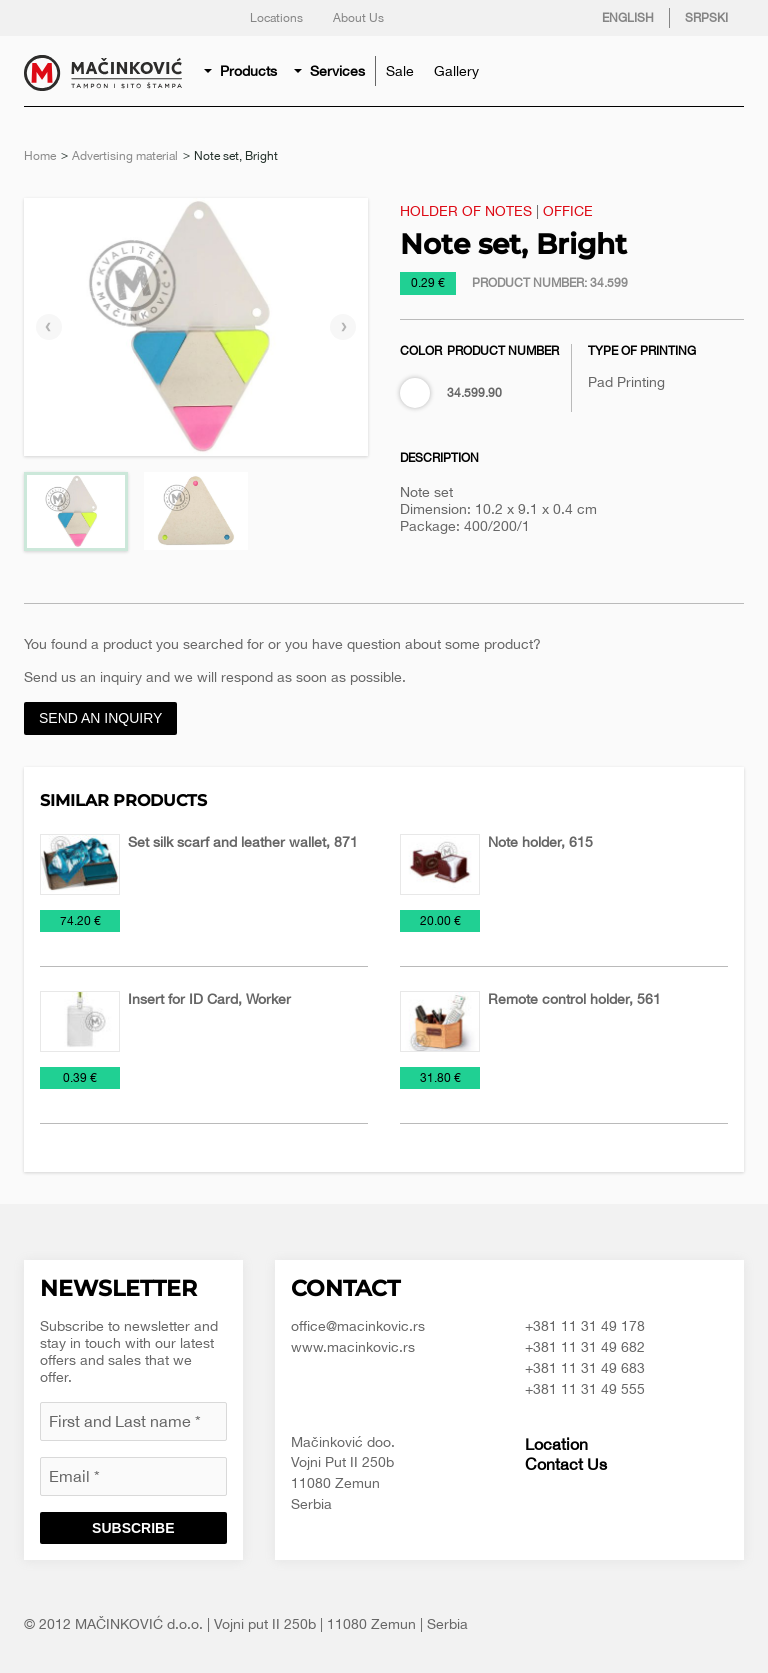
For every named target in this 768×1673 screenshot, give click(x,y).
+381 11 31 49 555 (585, 1389)
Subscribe (133, 1528)
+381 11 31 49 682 (585, 1347)
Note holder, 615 (540, 842)
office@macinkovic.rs (358, 1326)
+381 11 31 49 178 (585, 1326)
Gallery (456, 71)
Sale (400, 71)
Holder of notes (466, 211)
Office (568, 211)
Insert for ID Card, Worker (209, 999)
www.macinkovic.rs (353, 1347)
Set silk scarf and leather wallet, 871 (243, 842)
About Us (358, 18)
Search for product (724, 71)
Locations (276, 18)
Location (556, 1444)
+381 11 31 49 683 (585, 1368)
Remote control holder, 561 (574, 999)
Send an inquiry (100, 718)
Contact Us (566, 1464)
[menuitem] (242, 71)
